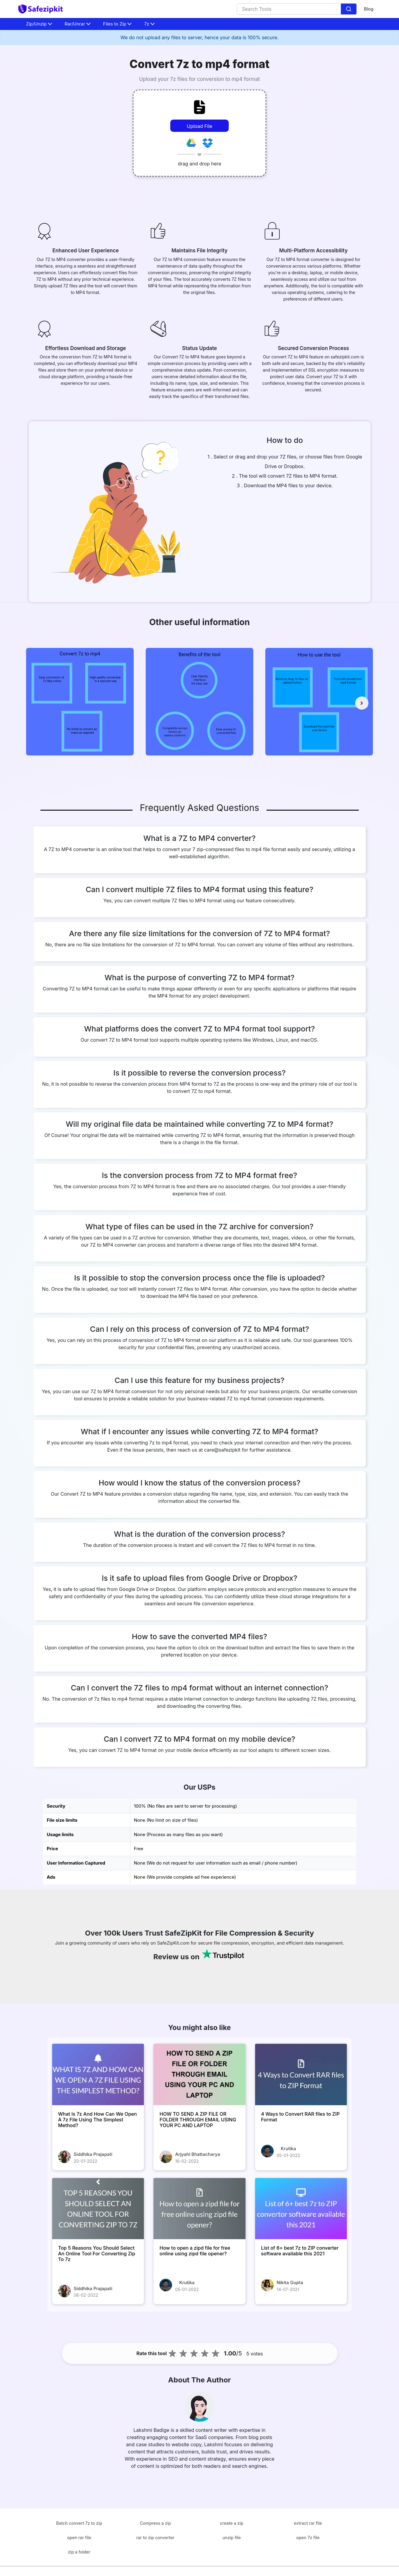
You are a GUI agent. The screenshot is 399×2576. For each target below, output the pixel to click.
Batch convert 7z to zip (79, 2523)
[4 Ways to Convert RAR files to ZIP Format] (301, 2074)
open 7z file (308, 2537)
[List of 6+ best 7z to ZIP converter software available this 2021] (301, 2208)
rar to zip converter (155, 2537)
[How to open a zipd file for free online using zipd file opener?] (199, 2208)
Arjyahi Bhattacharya (197, 2154)
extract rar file (308, 2523)
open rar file (79, 2537)
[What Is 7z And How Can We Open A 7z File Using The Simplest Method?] (98, 2074)
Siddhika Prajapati (93, 2154)
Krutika (288, 2148)
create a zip (231, 2523)
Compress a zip (155, 2523)
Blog (369, 9)
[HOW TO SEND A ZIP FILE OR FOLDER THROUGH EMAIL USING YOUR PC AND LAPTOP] (199, 2074)
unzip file (231, 2537)
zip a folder (79, 2551)
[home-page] (40, 8)
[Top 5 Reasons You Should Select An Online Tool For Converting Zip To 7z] (98, 2208)
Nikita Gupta (290, 2282)
